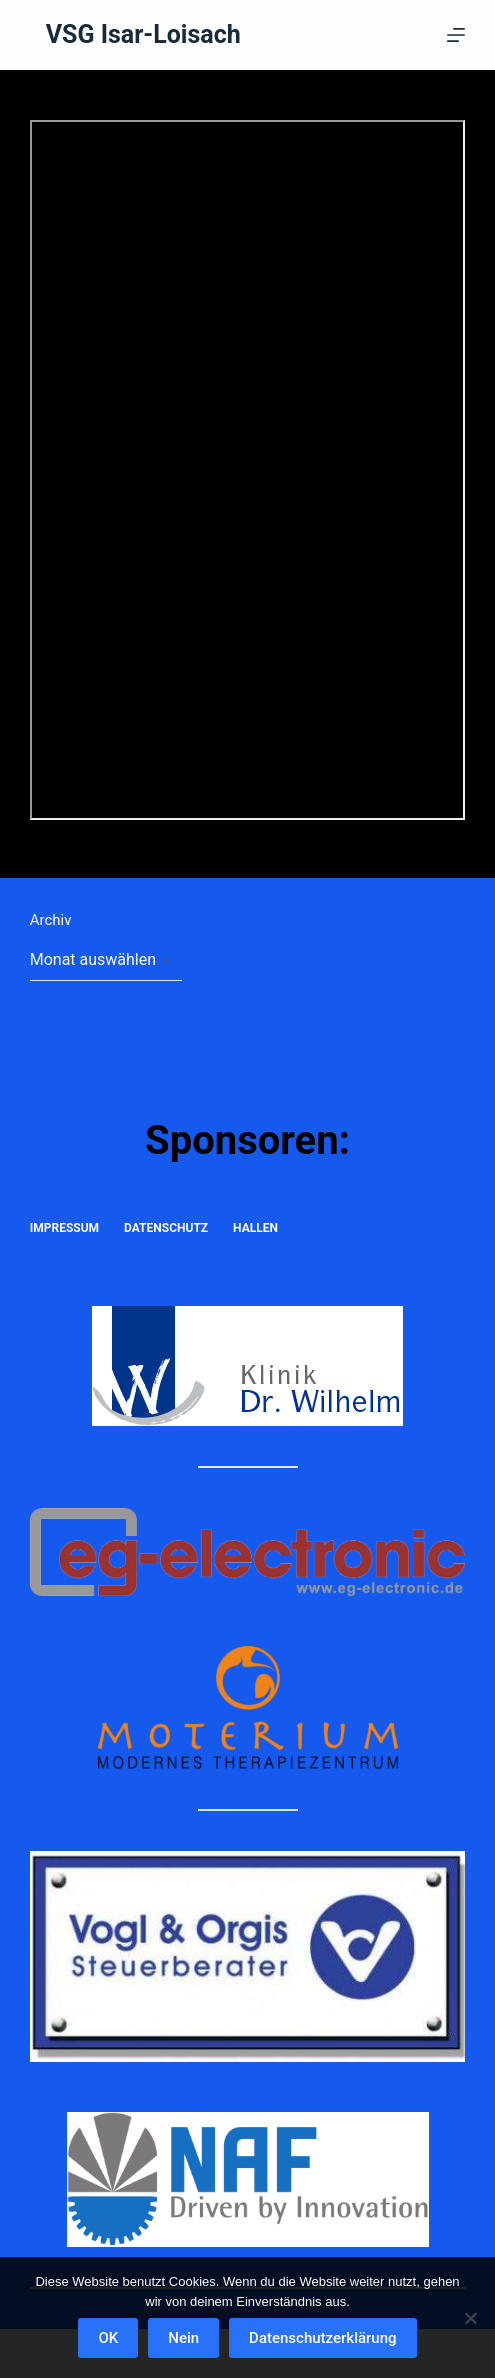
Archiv (51, 920)
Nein (183, 2338)
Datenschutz (166, 1228)
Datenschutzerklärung (322, 2338)
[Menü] (456, 35)
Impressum (64, 1228)
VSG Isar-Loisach (143, 34)
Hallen (255, 1228)
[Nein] (470, 2318)
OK (108, 2338)
